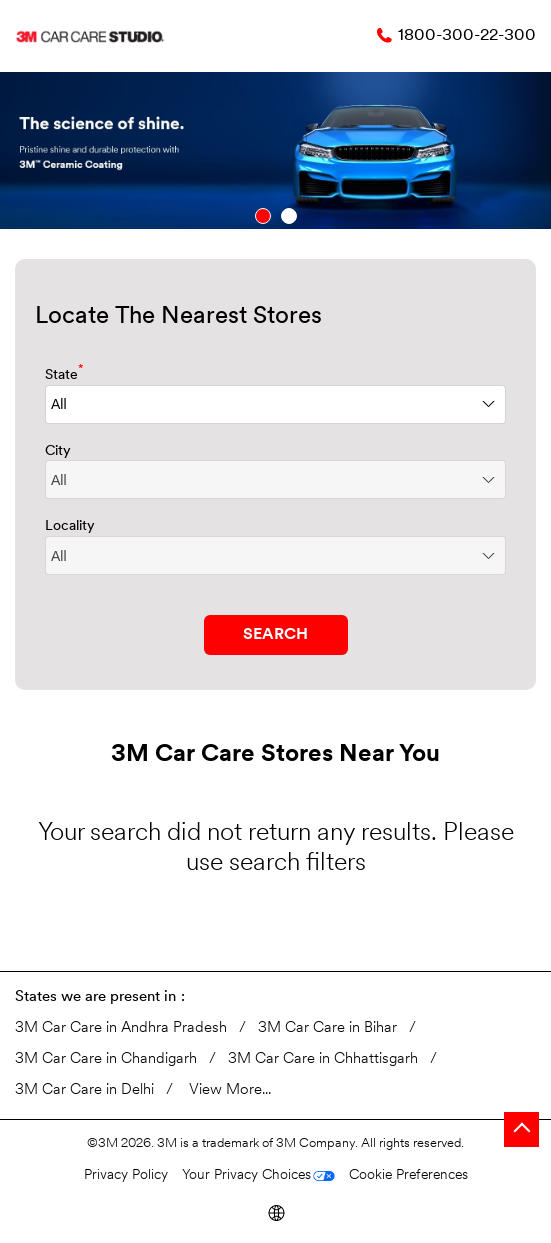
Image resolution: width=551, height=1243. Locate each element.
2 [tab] (289, 216)
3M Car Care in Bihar (327, 1028)
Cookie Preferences (408, 1175)
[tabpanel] (275, 150)
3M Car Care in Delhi (84, 1090)
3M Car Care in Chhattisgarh (323, 1059)
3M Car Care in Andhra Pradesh (121, 1028)
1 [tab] (263, 216)
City (58, 451)
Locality (70, 526)
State (64, 373)
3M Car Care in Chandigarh (106, 1059)
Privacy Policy (126, 1175)
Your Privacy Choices (246, 1175)
